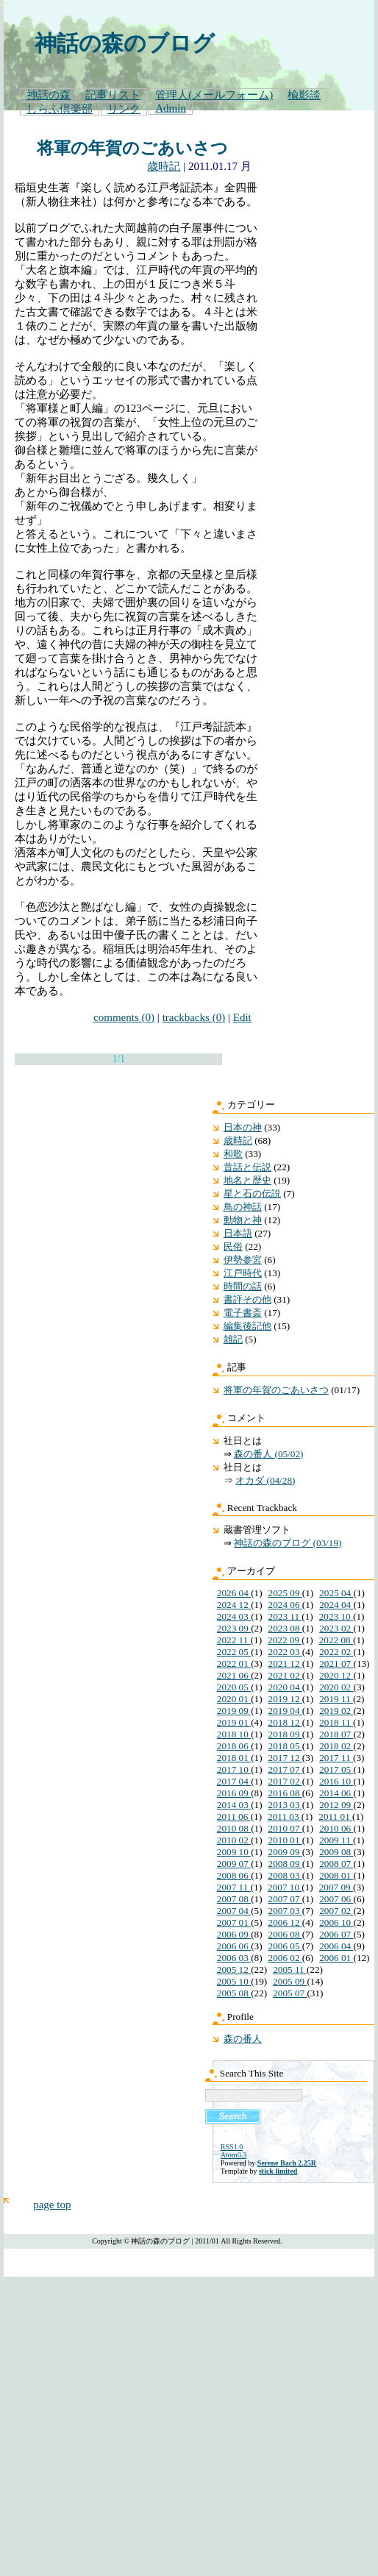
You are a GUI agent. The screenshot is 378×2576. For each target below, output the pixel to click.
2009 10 (234, 1851)
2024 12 (234, 1604)
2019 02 (336, 1710)
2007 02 (336, 1910)
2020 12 (336, 1675)
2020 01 (234, 1698)
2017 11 (336, 1757)
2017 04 (234, 1781)
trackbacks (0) (194, 1017)
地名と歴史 (247, 1180)
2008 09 (285, 1863)
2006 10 (336, 1922)
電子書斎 (243, 1312)
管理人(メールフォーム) (214, 95)
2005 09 (290, 1981)
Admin (170, 108)
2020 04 (285, 1687)
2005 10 (234, 1981)
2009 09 (285, 1851)
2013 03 (285, 1804)
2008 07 (336, 1863)
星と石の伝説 (252, 1193)
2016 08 (285, 1792)
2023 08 (285, 1628)
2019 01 (234, 1722)
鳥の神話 (243, 1206)
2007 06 (336, 1898)
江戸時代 (243, 1272)
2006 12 (285, 1922)
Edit (242, 1017)
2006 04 (336, 1945)
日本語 (238, 1233)
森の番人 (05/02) (268, 1453)
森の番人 (243, 2038)
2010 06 (336, 1828)
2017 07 (285, 1769)
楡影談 (304, 95)
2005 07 (290, 1993)
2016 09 (234, 1792)
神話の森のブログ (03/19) (287, 1542)
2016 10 (336, 1781)
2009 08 (336, 1851)
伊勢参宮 (243, 1259)
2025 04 (336, 1592)
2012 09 (336, 1804)
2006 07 (336, 1934)
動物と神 (243, 1219)
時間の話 (243, 1286)
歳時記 (163, 166)
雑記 (233, 1339)
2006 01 (336, 1957)
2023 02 (336, 1628)
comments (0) (123, 1017)
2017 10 (234, 1769)
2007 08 (234, 1898)
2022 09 (285, 1639)
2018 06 (234, 1745)
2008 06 (234, 1875)
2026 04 (234, 1592)
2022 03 (285, 1651)
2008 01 (336, 1875)
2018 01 (234, 1757)
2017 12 (285, 1757)
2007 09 (336, 1887)
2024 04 (336, 1604)
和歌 (233, 1153)
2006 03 (234, 1957)
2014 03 (234, 1804)
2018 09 (285, 1734)
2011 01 (335, 1816)
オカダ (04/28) (265, 1480)
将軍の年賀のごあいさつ (132, 148)
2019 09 (234, 1710)
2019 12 (285, 1698)
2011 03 (285, 1816)
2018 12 (285, 1722)
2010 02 (234, 1840)
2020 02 (336, 1687)
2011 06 (234, 1816)
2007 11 (234, 1887)
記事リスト (112, 95)
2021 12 (285, 1663)
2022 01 (234, 1663)
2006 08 (285, 1934)
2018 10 (234, 1734)
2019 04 (285, 1710)
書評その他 (247, 1299)
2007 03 (285, 1910)
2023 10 (336, 1616)
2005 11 (290, 1969)
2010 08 (234, 1828)
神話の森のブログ (125, 43)
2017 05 (336, 1769)
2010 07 (285, 1828)
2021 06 (234, 1675)
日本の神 (243, 1127)
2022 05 (234, 1651)
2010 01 (285, 1840)
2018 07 (336, 1734)
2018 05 (285, 1745)
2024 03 (234, 1616)
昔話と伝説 (247, 1167)
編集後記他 (247, 1325)
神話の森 (48, 95)
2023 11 (285, 1616)
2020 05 (234, 1687)
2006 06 (234, 1945)
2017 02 (285, 1781)
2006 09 (234, 1934)
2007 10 (285, 1887)
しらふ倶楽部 (59, 109)
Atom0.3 (233, 2155)
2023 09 (234, 1628)
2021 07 (336, 1663)
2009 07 (234, 1863)
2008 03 (285, 1875)
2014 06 (336, 1792)
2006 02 (285, 1957)
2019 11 (336, 1698)
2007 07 (285, 1898)
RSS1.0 (232, 2147)
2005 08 (234, 1993)
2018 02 (336, 1745)
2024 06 (285, 1604)
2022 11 (234, 1639)
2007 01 (234, 1922)
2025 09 (285, 1592)
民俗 (233, 1246)
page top (52, 2204)
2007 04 (234, 1910)
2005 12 (234, 1969)
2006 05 (285, 1945)
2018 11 (336, 1722)
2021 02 (285, 1675)
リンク (123, 109)
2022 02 (336, 1651)
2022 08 (336, 1639)
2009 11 (336, 1840)
